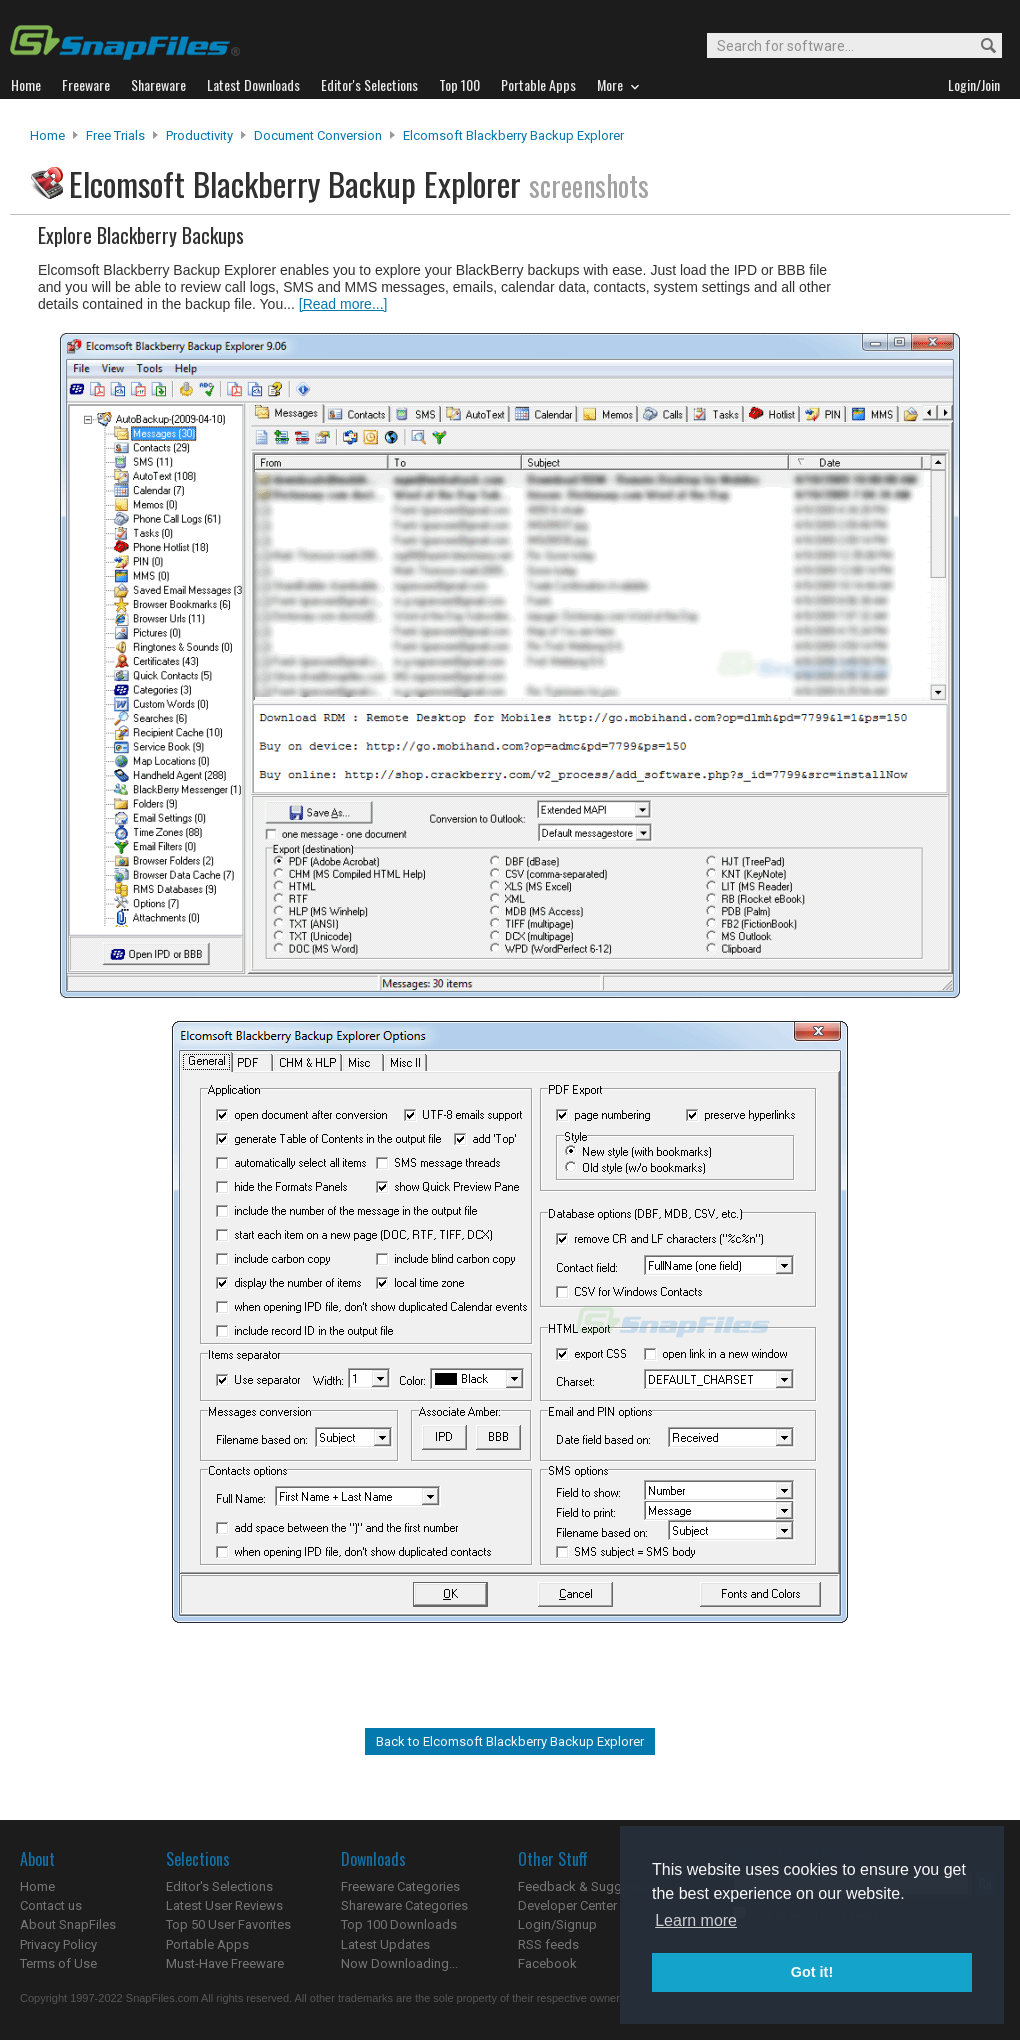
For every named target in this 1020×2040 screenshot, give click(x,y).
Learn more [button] (696, 1920)
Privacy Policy (58, 1944)
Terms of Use (58, 1963)
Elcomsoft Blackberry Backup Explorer (513, 135)
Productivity (199, 135)
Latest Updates (385, 1944)
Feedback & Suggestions (591, 1886)
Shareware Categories (404, 1905)
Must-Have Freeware (225, 1963)
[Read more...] (343, 304)
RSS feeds (548, 1944)
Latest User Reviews (224, 1905)
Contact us (51, 1905)
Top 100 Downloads (399, 1924)
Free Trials (115, 135)
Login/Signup (557, 1924)
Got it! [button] (812, 1972)
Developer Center (567, 1905)
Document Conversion (318, 135)
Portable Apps (207, 1944)
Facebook (547, 1963)
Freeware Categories (400, 1886)
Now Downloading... (399, 1963)
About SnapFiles (68, 1924)
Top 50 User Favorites (228, 1924)
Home (47, 135)
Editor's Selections (219, 1886)
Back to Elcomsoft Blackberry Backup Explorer (510, 1741)
